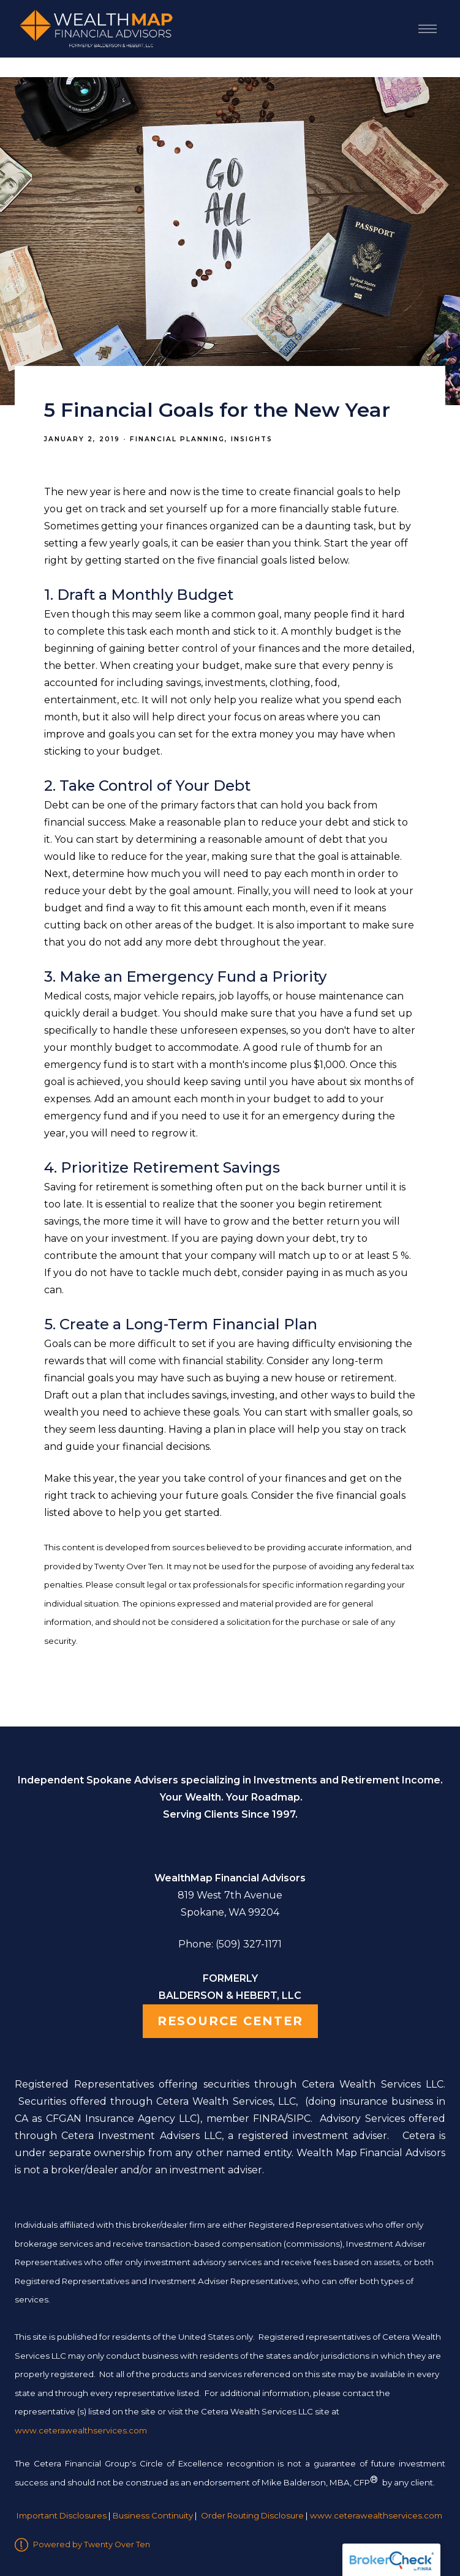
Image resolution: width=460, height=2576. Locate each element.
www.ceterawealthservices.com (376, 2515)
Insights (252, 439)
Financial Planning (177, 439)
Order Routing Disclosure (252, 2515)
